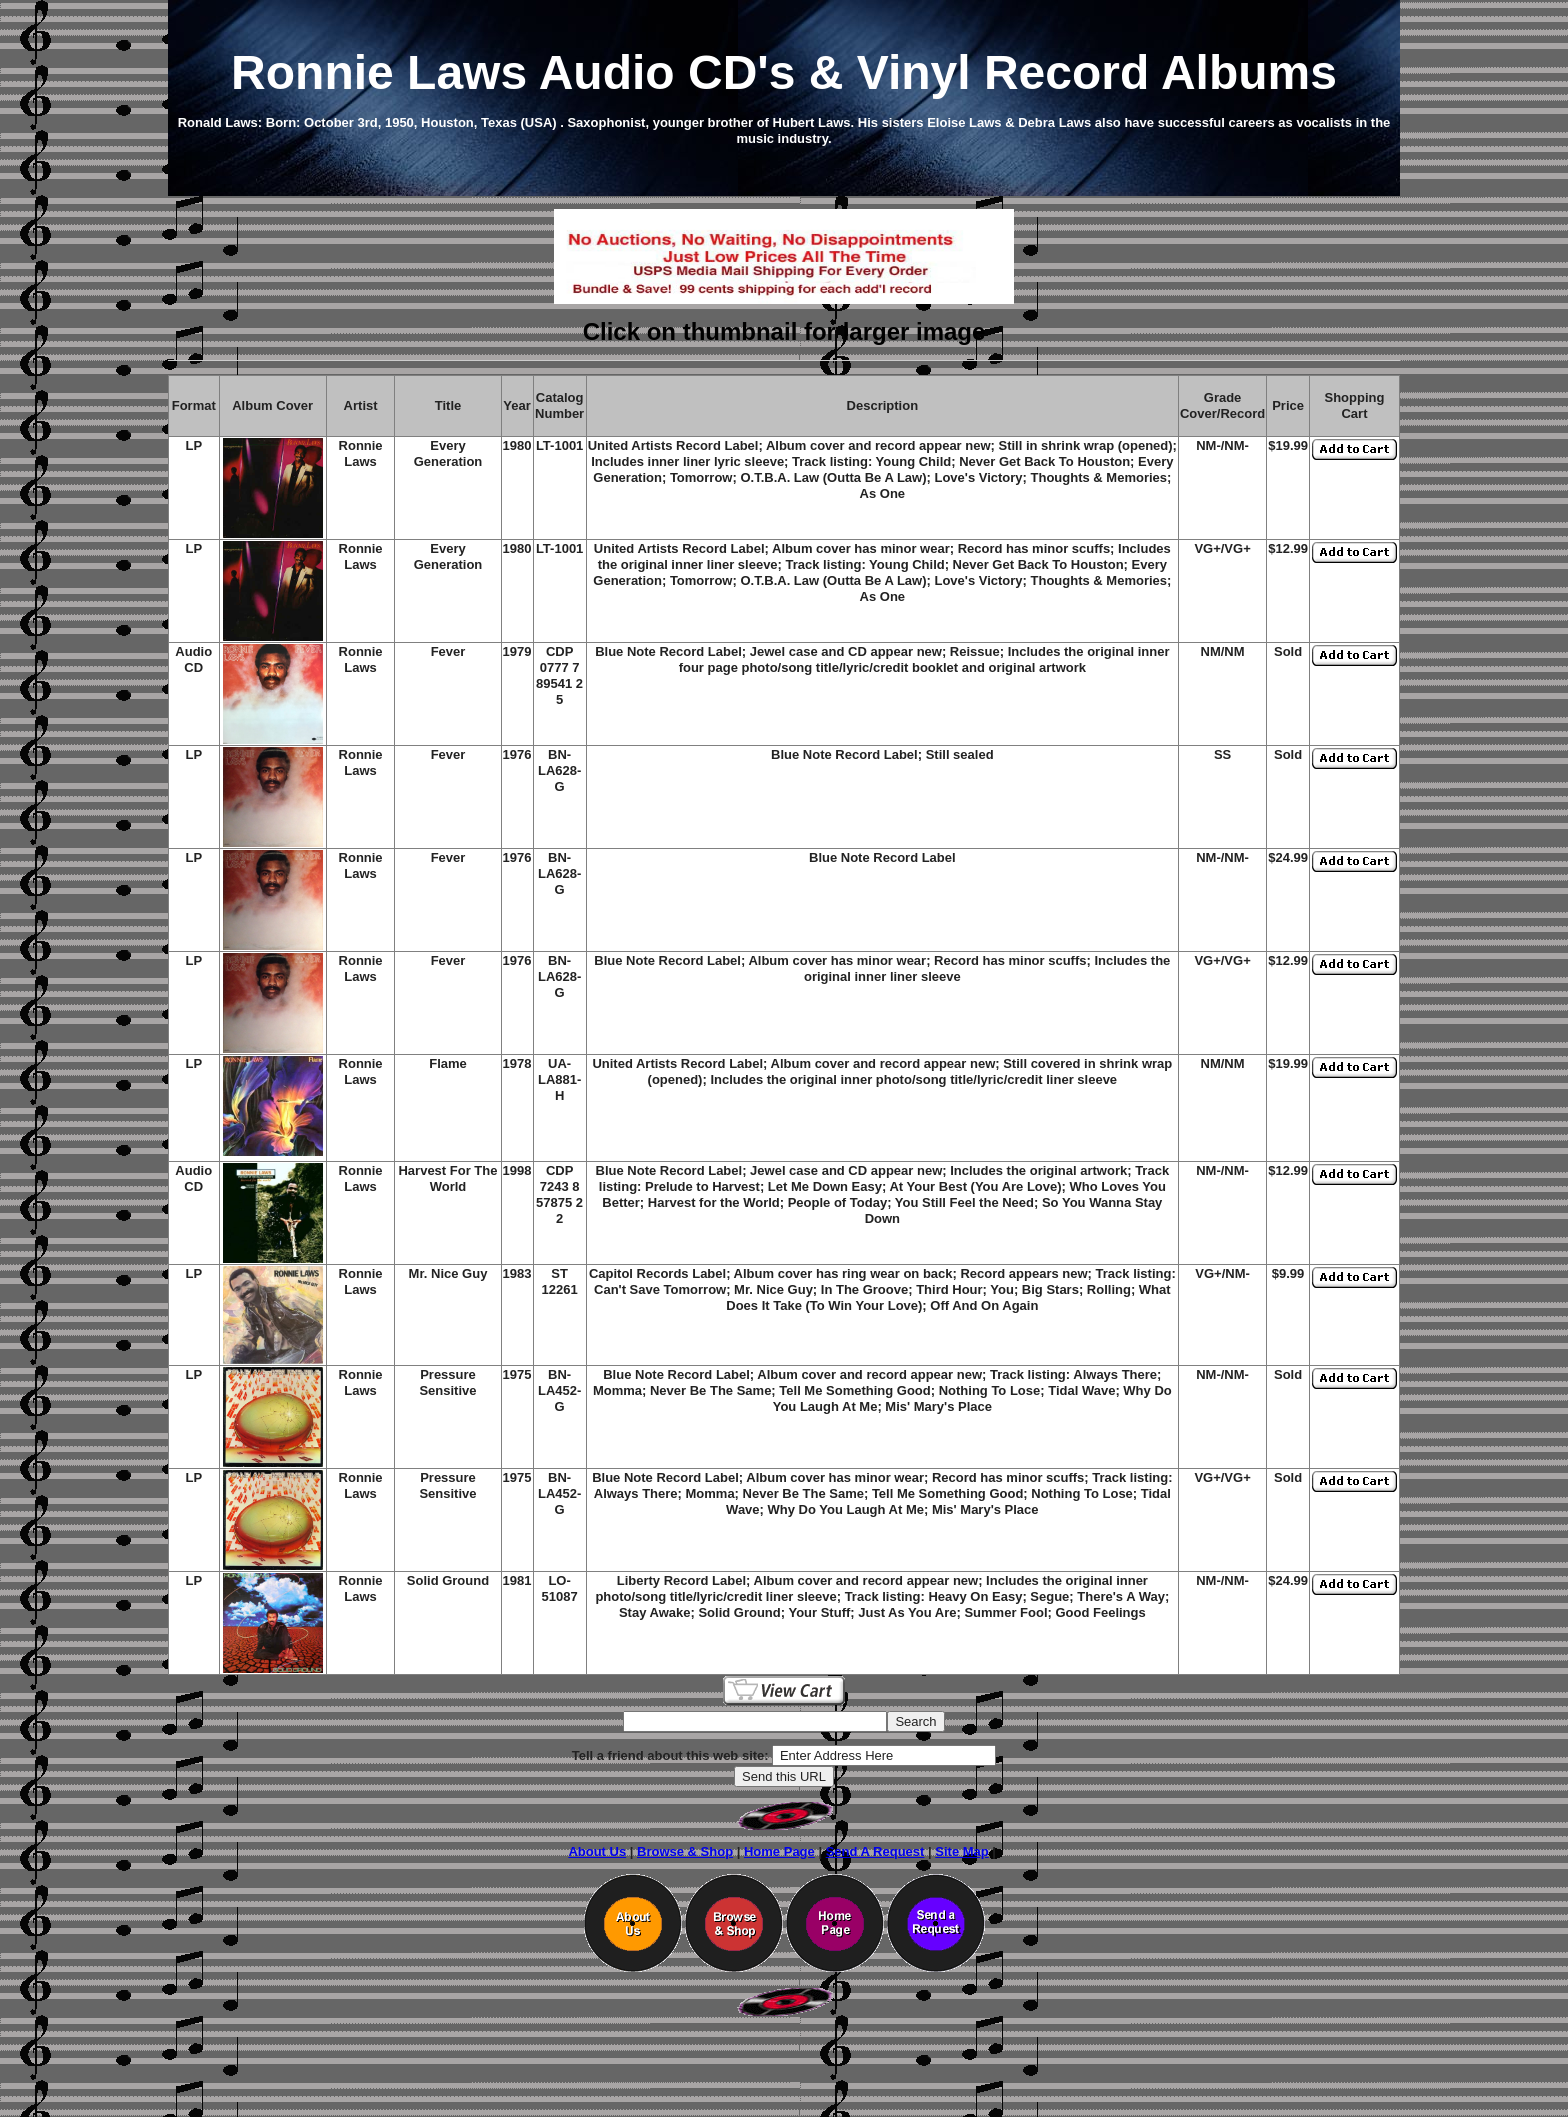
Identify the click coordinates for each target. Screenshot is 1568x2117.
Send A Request (875, 1851)
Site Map (961, 1851)
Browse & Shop (685, 1851)
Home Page (779, 1851)
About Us (597, 1851)
